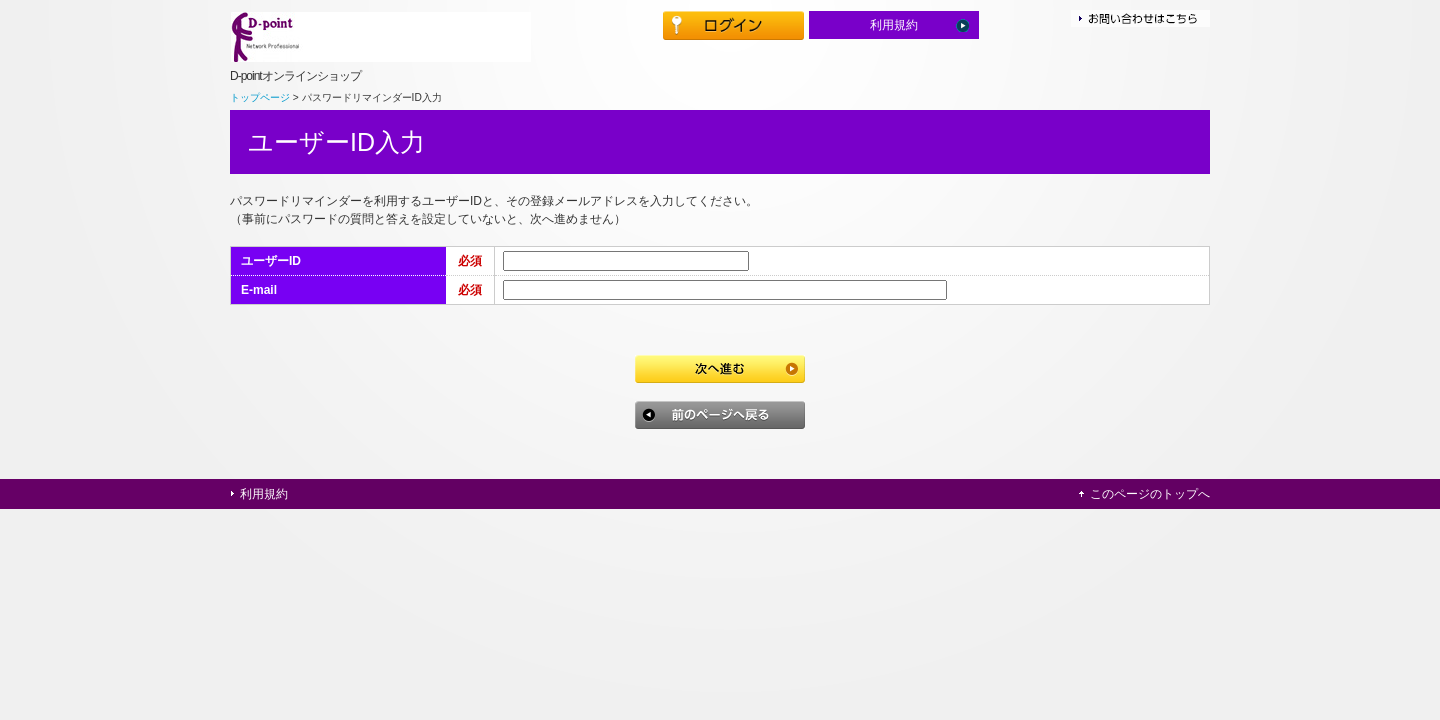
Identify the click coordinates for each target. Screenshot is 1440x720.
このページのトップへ (1150, 494)
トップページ (260, 97)
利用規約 (894, 25)
